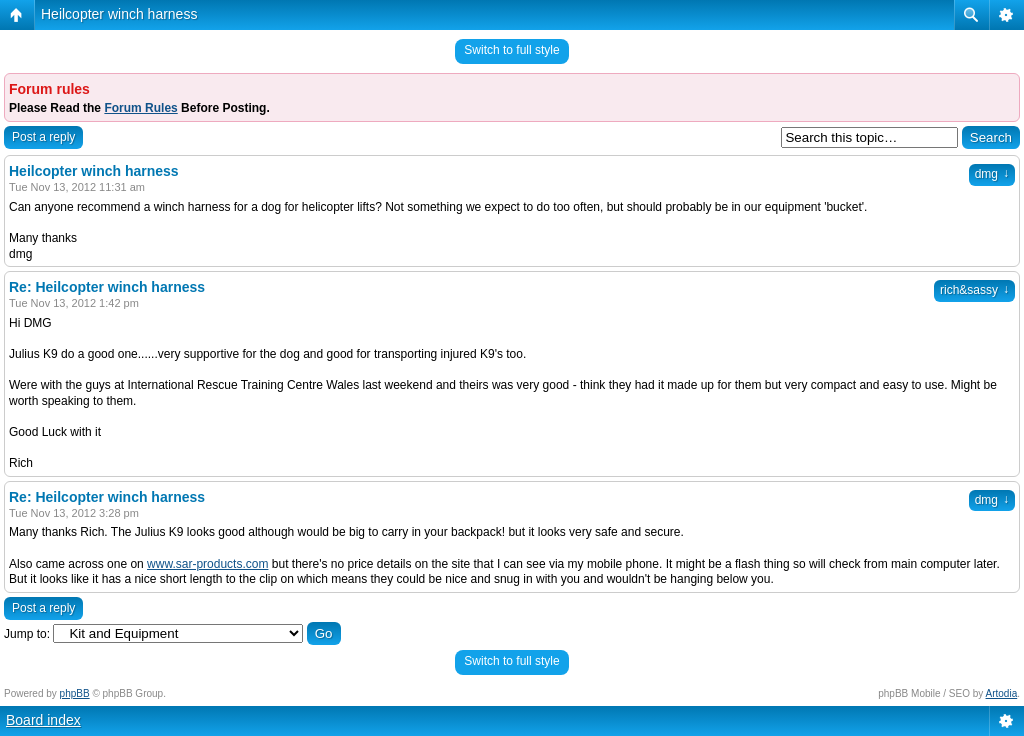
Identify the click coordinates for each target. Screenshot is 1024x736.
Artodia (1002, 693)
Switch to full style (511, 50)
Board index (43, 720)
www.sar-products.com (207, 564)
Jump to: (27, 634)
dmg (992, 174)
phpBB (75, 693)
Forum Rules (140, 108)
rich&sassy (974, 290)
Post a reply (43, 137)
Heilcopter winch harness (119, 14)
